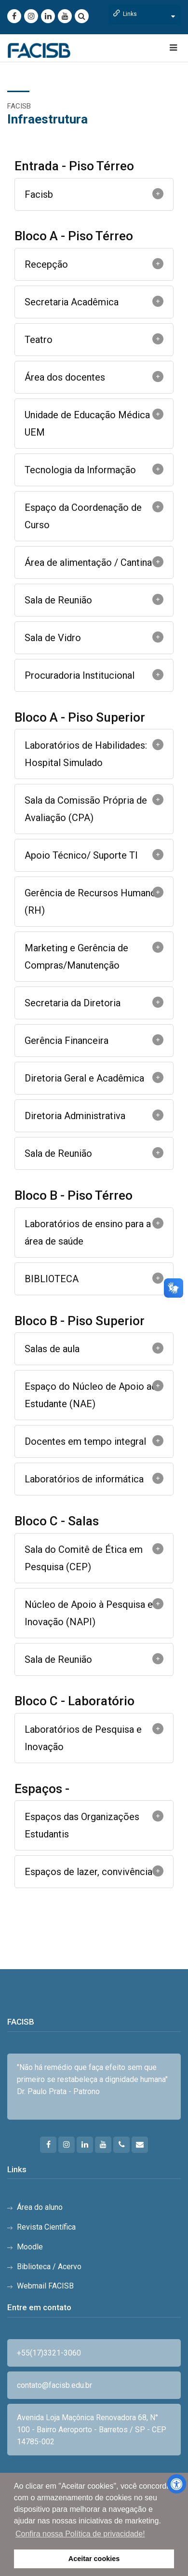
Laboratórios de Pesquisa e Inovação (83, 1738)
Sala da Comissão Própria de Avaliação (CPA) (86, 809)
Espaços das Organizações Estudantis (82, 1825)
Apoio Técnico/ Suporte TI (81, 855)
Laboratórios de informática (84, 1479)
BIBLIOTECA (52, 1279)
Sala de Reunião (58, 600)
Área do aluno (40, 2207)
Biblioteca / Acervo (49, 2266)
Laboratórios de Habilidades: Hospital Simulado (86, 754)
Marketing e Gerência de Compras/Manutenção (76, 956)
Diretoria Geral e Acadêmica (84, 1078)
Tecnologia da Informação (80, 470)
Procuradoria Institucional (79, 675)
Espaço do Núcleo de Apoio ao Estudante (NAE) (91, 1395)
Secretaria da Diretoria (73, 1003)
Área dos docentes (65, 377)
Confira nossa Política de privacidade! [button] (80, 2534)
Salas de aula (52, 1349)
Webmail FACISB (45, 2285)
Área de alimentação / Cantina (88, 562)
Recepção (46, 264)
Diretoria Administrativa (75, 1116)
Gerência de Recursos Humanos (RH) (93, 901)
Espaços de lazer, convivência (88, 1871)
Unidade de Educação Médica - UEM (90, 423)
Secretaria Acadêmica (72, 302)
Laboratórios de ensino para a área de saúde (88, 1232)
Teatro (39, 339)
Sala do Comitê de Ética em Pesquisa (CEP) (84, 1558)
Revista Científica (46, 2227)
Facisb (39, 194)
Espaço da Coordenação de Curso (83, 516)
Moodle (30, 2246)
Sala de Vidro (53, 638)
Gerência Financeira (66, 1040)
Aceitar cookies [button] (94, 2558)
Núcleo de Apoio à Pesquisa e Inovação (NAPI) (89, 1613)
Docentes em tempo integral (85, 1441)
